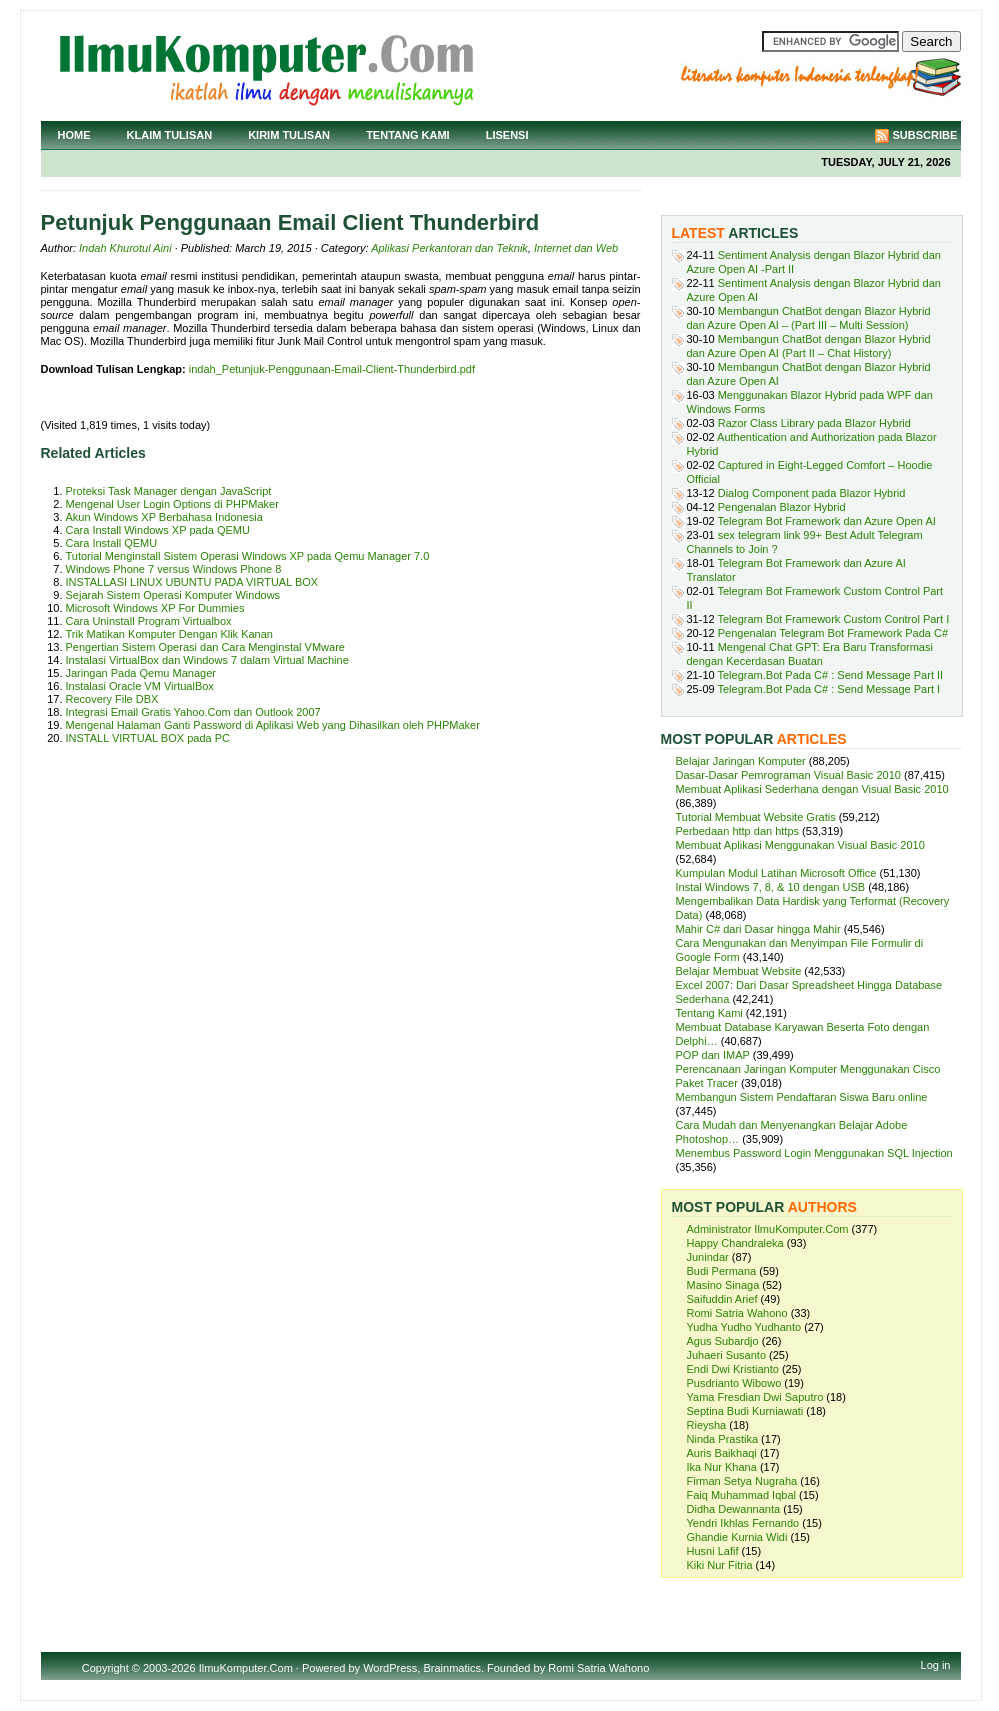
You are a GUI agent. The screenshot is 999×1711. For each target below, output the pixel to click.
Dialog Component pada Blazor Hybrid (812, 493)
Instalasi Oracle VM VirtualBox (140, 686)
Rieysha (707, 1425)
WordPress (390, 1668)
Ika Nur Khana (722, 1467)
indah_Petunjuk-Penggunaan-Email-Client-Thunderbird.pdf (332, 369)
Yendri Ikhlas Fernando (743, 1523)
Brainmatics (451, 1668)
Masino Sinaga (723, 1285)
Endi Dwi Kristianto (733, 1369)
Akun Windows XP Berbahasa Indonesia (164, 517)
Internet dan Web (576, 248)
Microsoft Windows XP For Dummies (155, 608)
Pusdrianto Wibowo (734, 1383)
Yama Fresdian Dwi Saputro (755, 1397)
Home (74, 135)
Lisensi (507, 135)
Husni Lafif (713, 1551)
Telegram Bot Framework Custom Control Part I (834, 619)
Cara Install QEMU (112, 543)
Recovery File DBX (112, 699)
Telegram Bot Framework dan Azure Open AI (827, 521)
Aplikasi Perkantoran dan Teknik (449, 248)
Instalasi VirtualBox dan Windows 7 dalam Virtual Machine (207, 660)
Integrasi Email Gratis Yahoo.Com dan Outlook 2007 (193, 712)
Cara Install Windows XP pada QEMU (158, 530)
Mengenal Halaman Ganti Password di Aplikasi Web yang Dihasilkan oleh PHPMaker (273, 725)
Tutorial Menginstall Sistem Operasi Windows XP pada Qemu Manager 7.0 (248, 556)
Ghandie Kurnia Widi (737, 1537)
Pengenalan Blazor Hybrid (782, 507)
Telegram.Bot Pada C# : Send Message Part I (829, 689)
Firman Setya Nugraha (742, 1481)
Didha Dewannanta (734, 1509)
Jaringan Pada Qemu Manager (141, 673)
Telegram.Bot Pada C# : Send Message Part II (831, 675)
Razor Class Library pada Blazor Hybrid (814, 423)
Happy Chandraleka (735, 1243)
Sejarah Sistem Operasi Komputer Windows (173, 595)
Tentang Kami (408, 135)
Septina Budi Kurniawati (745, 1411)
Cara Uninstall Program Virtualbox (149, 621)
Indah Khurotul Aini (125, 248)
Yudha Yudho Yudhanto (744, 1327)
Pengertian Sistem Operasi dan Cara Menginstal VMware (205, 647)
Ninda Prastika (723, 1439)
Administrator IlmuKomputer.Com (768, 1229)
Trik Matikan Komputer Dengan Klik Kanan (169, 634)
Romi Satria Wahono (737, 1313)
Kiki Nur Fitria (720, 1565)
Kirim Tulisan (289, 135)
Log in (936, 1665)
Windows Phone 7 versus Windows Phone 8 (174, 569)
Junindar (708, 1257)
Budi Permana (722, 1271)
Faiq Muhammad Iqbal (741, 1495)
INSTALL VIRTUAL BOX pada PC (148, 738)
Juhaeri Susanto (727, 1355)
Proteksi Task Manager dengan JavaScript (169, 491)
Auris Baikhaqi (722, 1453)
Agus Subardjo (723, 1341)
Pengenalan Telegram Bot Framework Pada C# (833, 633)
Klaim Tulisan (170, 135)
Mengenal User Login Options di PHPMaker (172, 504)
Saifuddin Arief (722, 1299)
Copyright (105, 1668)
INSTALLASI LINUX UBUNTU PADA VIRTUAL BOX (192, 582)
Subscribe (925, 135)
